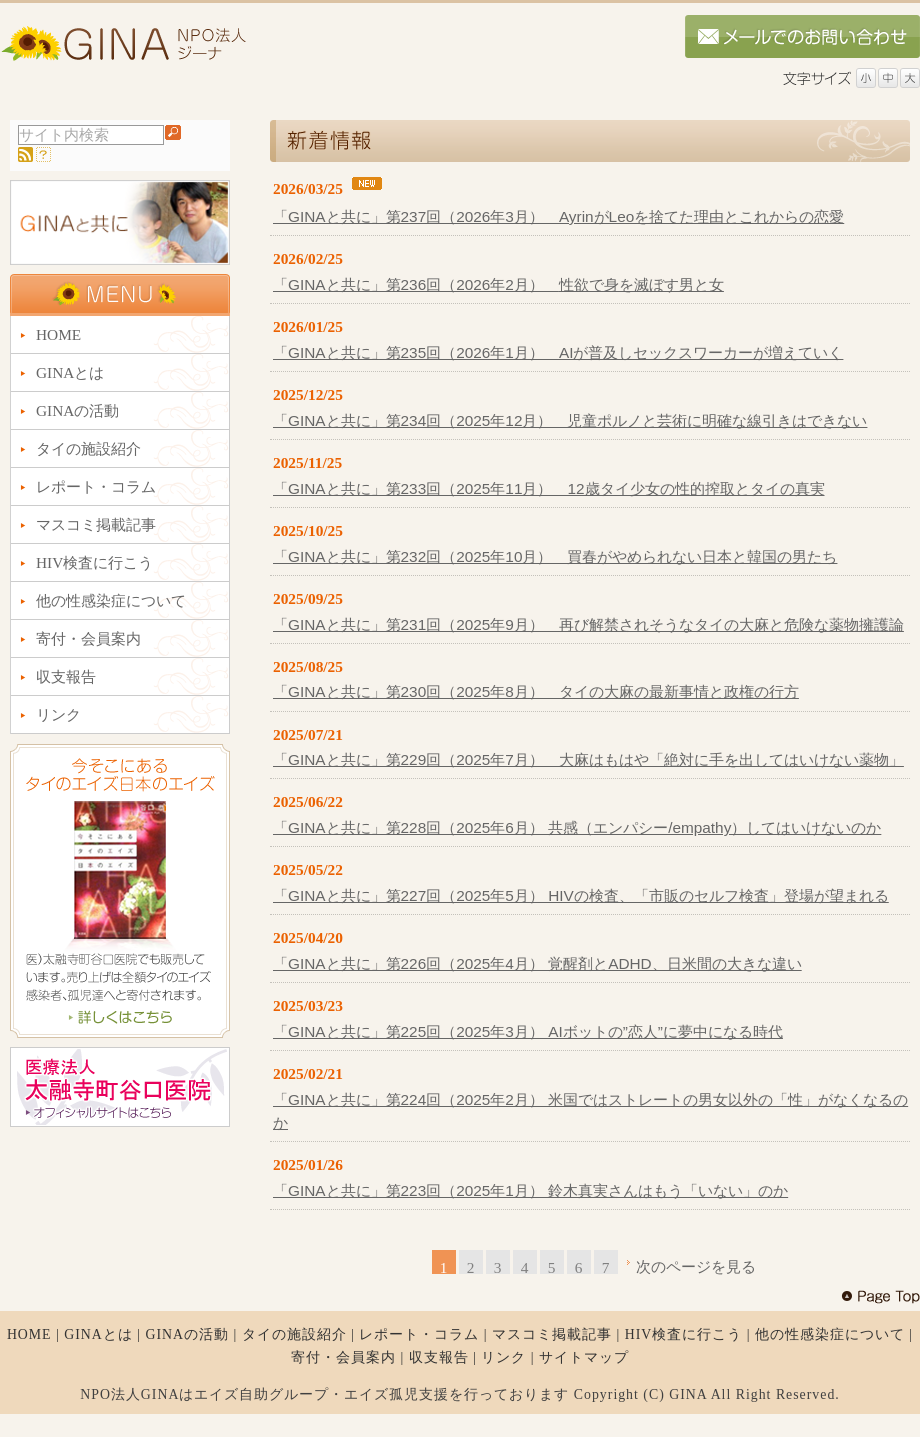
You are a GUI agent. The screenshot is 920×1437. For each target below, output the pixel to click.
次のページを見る (696, 1266)
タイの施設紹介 (294, 1334)
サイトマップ (584, 1357)
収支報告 (439, 1357)
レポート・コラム (419, 1334)
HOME (29, 1334)
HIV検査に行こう (684, 1334)
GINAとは (98, 1334)
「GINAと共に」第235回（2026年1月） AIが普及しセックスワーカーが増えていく (558, 352)
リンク (503, 1357)
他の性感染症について (830, 1334)
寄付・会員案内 (343, 1357)
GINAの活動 (187, 1334)
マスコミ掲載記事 (552, 1334)
